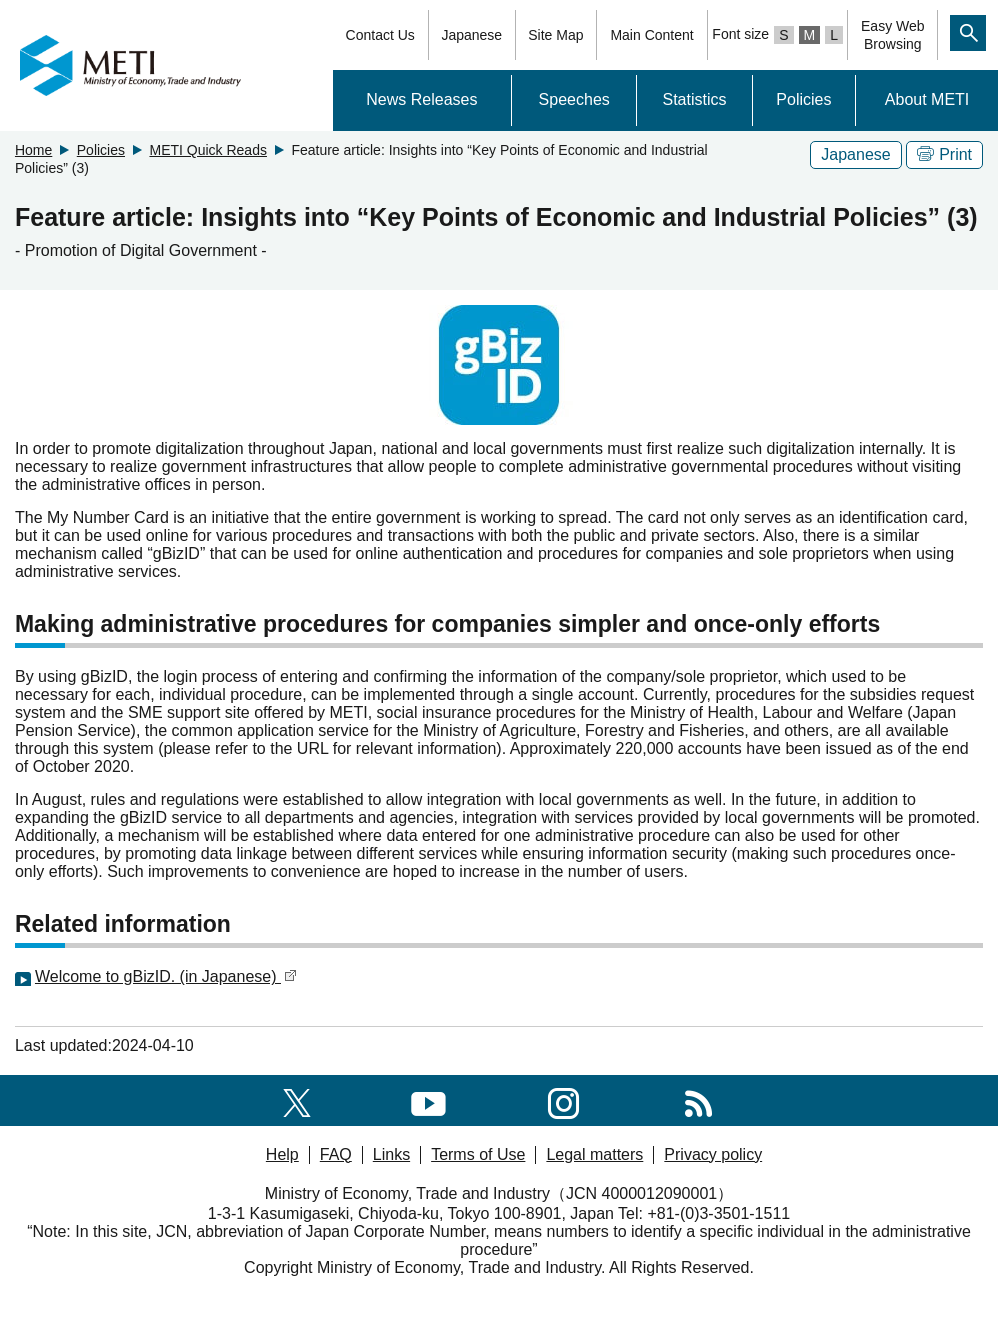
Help (282, 1154)
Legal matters (594, 1154)
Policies (803, 99)
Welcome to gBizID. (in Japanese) (166, 976)
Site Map (555, 35)
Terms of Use (478, 1154)
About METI (927, 99)
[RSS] (698, 1099)
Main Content (651, 35)
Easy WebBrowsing (893, 35)
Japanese (471, 35)
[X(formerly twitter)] (297, 1099)
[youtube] (428, 1099)
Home (33, 150)
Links (391, 1154)
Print (944, 154)
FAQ (336, 1154)
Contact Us (380, 35)
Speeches (574, 99)
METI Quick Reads (207, 150)
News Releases (421, 99)
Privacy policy (713, 1154)
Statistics (694, 99)
